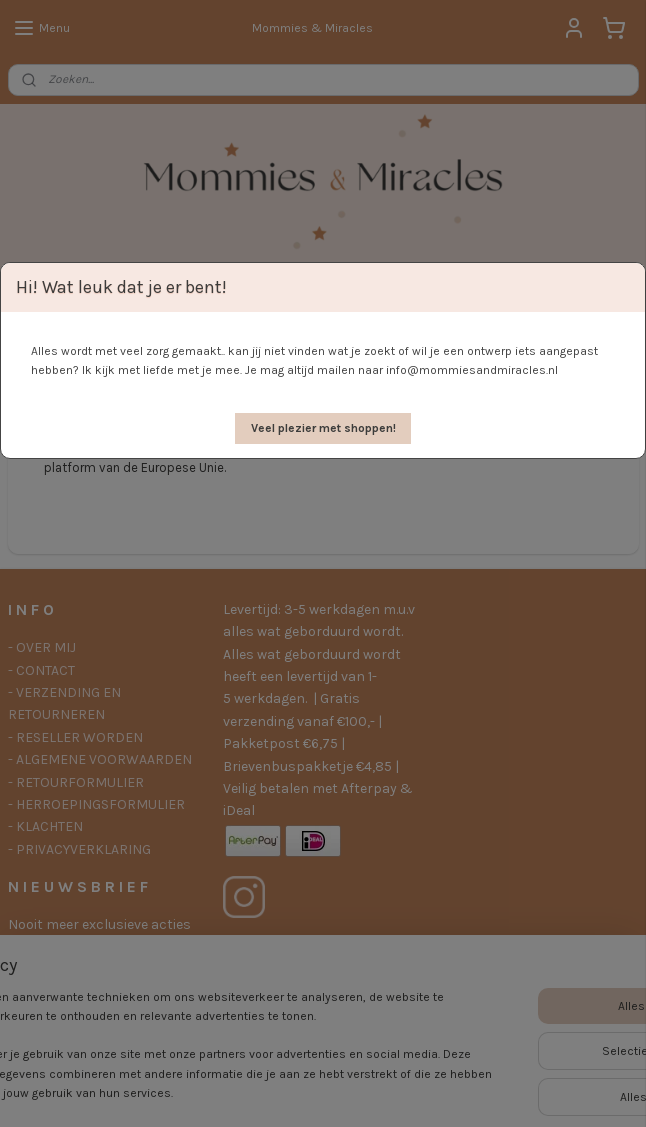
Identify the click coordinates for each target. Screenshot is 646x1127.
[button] (323, 428)
